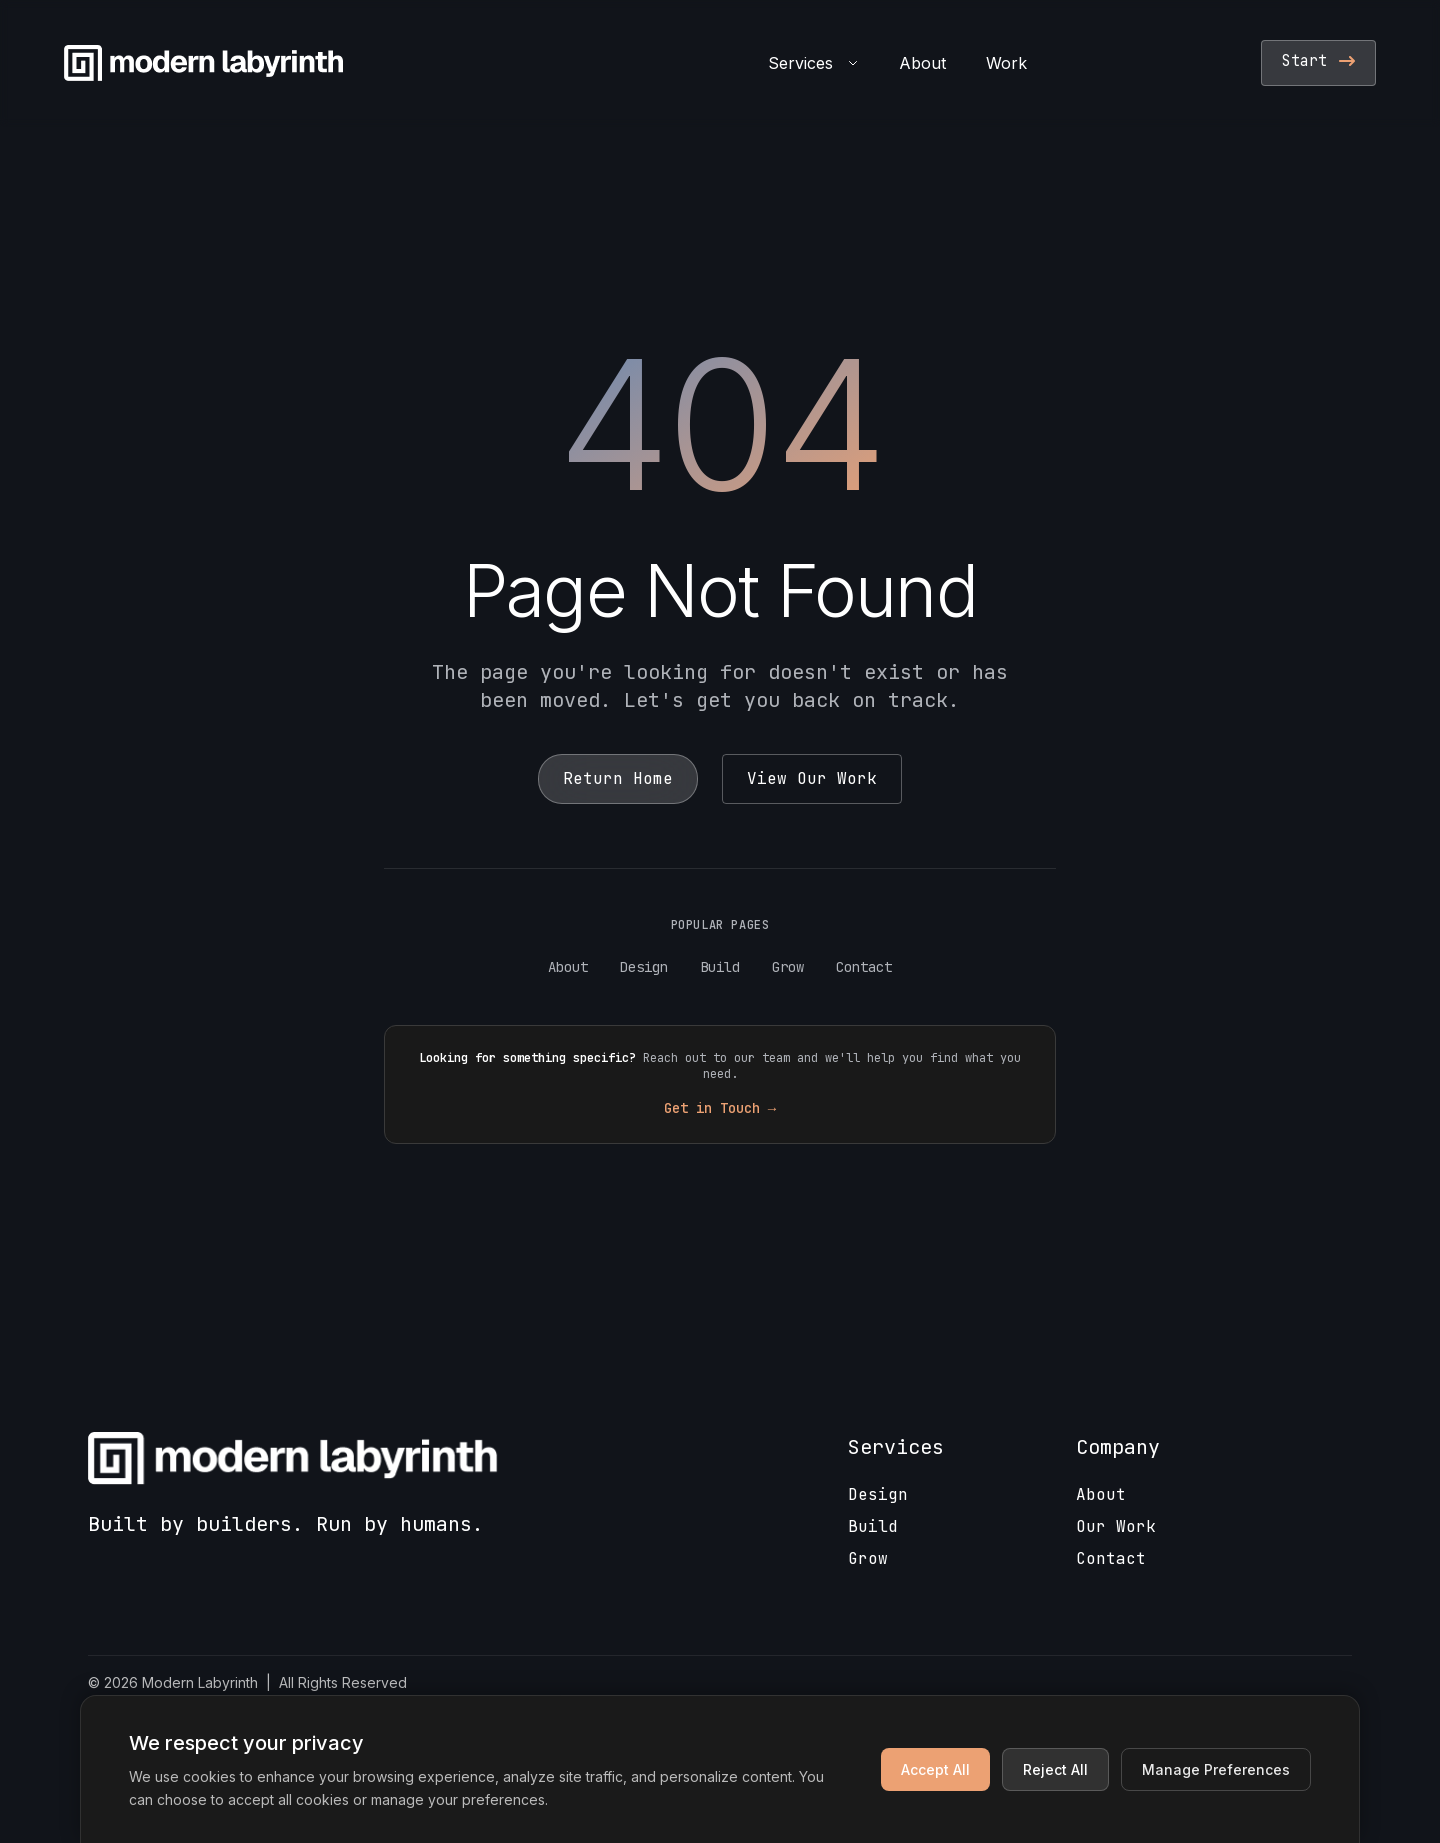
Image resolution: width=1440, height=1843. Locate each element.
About (922, 63)
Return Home (618, 778)
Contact (864, 967)
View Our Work (812, 778)
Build (720, 967)
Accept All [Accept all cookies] (935, 1769)
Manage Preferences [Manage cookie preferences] (1216, 1769)
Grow (788, 967)
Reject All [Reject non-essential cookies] (1055, 1769)
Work (1006, 63)
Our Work (1116, 1526)
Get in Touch (720, 1108)
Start (1318, 61)
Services (813, 63)
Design (644, 967)
